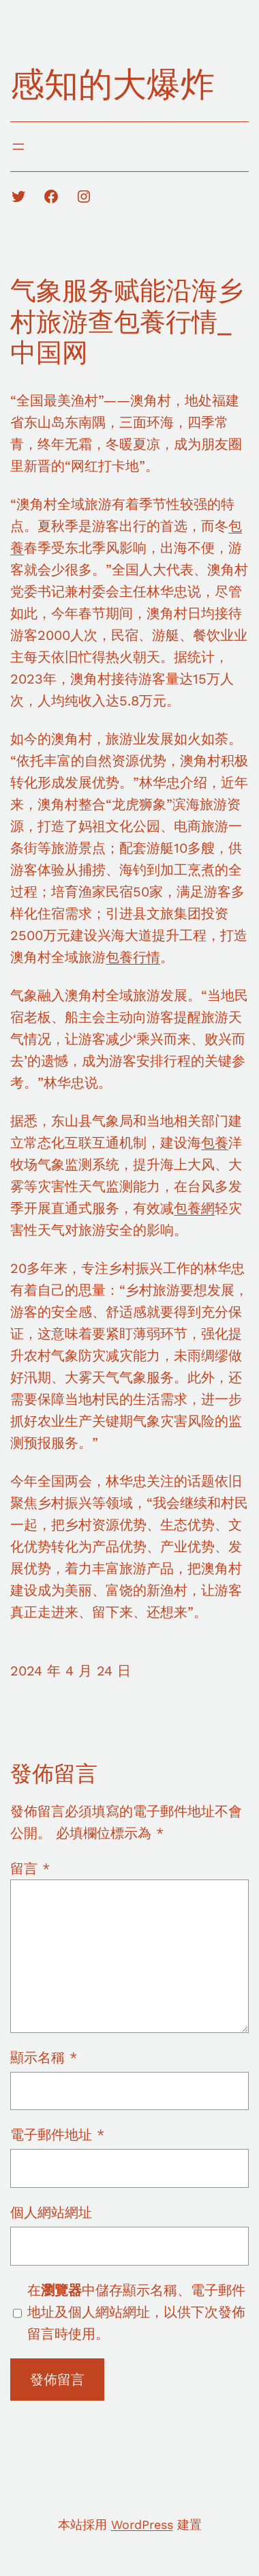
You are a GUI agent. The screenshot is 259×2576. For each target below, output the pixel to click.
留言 (30, 1868)
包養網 (194, 1208)
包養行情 (133, 957)
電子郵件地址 (57, 2134)
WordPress (142, 2524)
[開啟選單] (18, 146)
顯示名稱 (43, 2057)
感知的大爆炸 (112, 84)
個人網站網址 (51, 2212)
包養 (214, 1143)
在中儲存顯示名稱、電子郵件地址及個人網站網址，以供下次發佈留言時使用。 (136, 2312)
